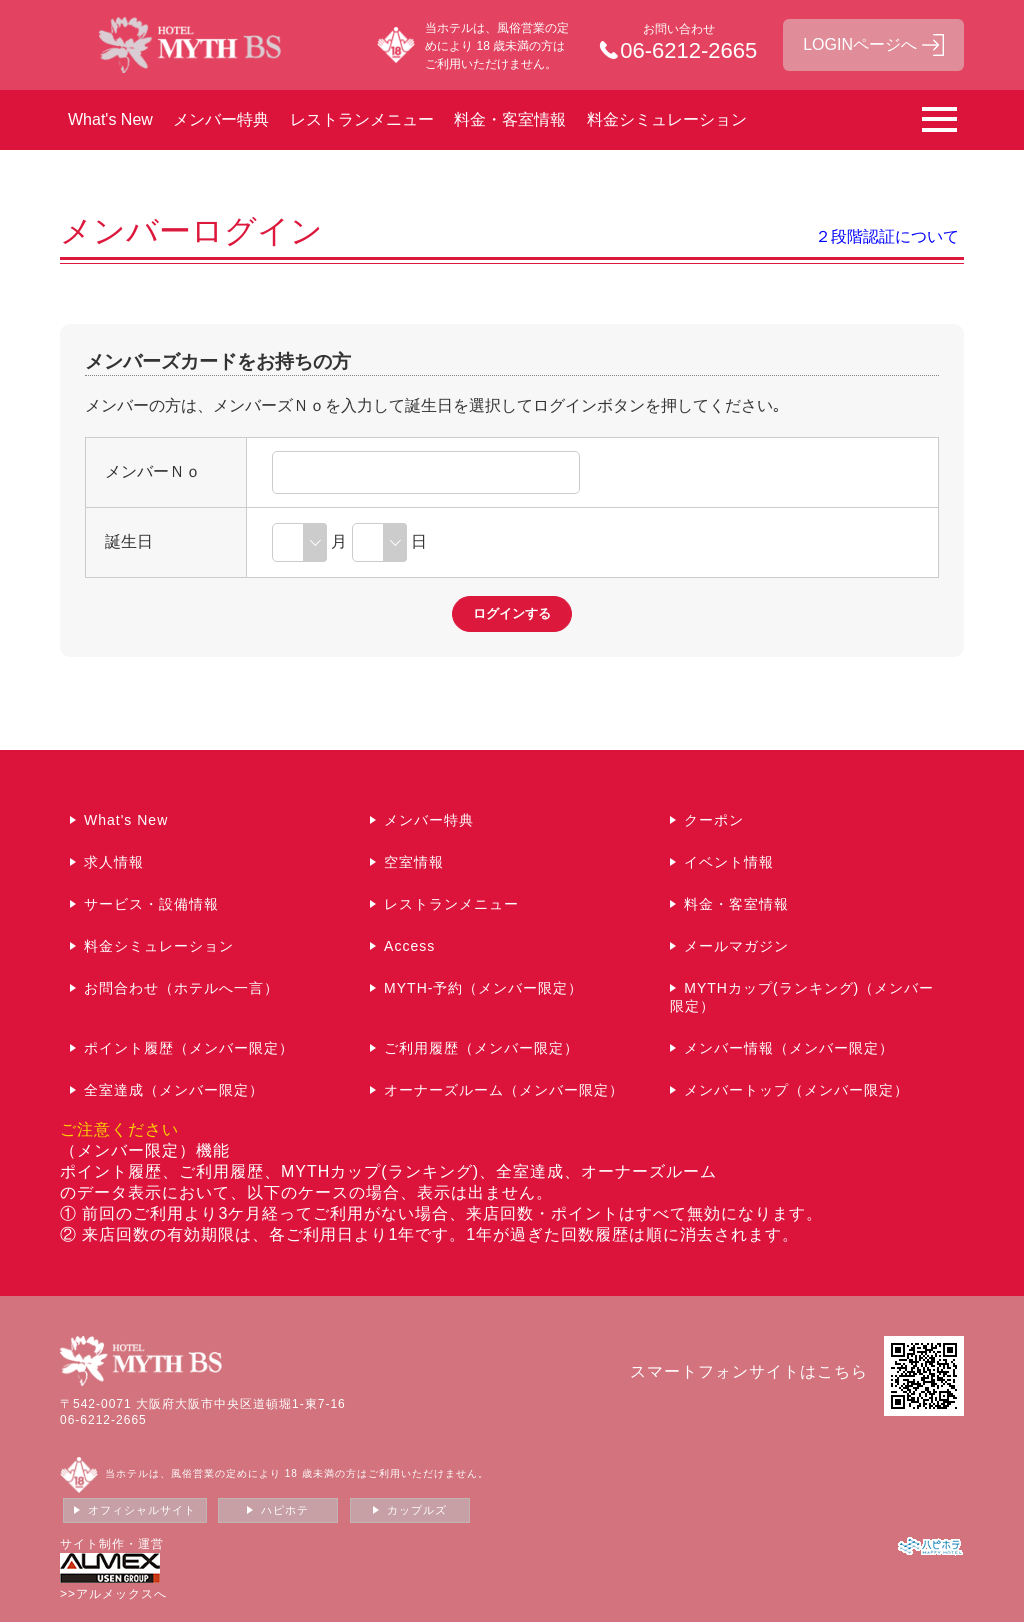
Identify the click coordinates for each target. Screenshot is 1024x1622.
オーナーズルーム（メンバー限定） (504, 1090)
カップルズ (417, 1510)
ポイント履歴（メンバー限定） (189, 1048)
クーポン (714, 820)
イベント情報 (729, 862)
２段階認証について (887, 236)
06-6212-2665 (103, 1420)
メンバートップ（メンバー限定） (796, 1090)
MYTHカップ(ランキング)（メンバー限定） (802, 997)
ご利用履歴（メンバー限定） (481, 1048)
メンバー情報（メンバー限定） (789, 1048)
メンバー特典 (221, 119)
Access (409, 946)
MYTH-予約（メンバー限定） (483, 988)
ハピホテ (285, 1510)
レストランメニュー (362, 119)
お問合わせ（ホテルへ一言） (181, 988)
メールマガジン (736, 946)
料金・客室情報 (510, 119)
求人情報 (114, 862)
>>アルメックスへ (113, 1594)
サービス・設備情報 (151, 904)
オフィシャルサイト (142, 1510)
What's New (110, 119)
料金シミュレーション (667, 119)
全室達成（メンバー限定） (174, 1090)
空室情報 (414, 862)
